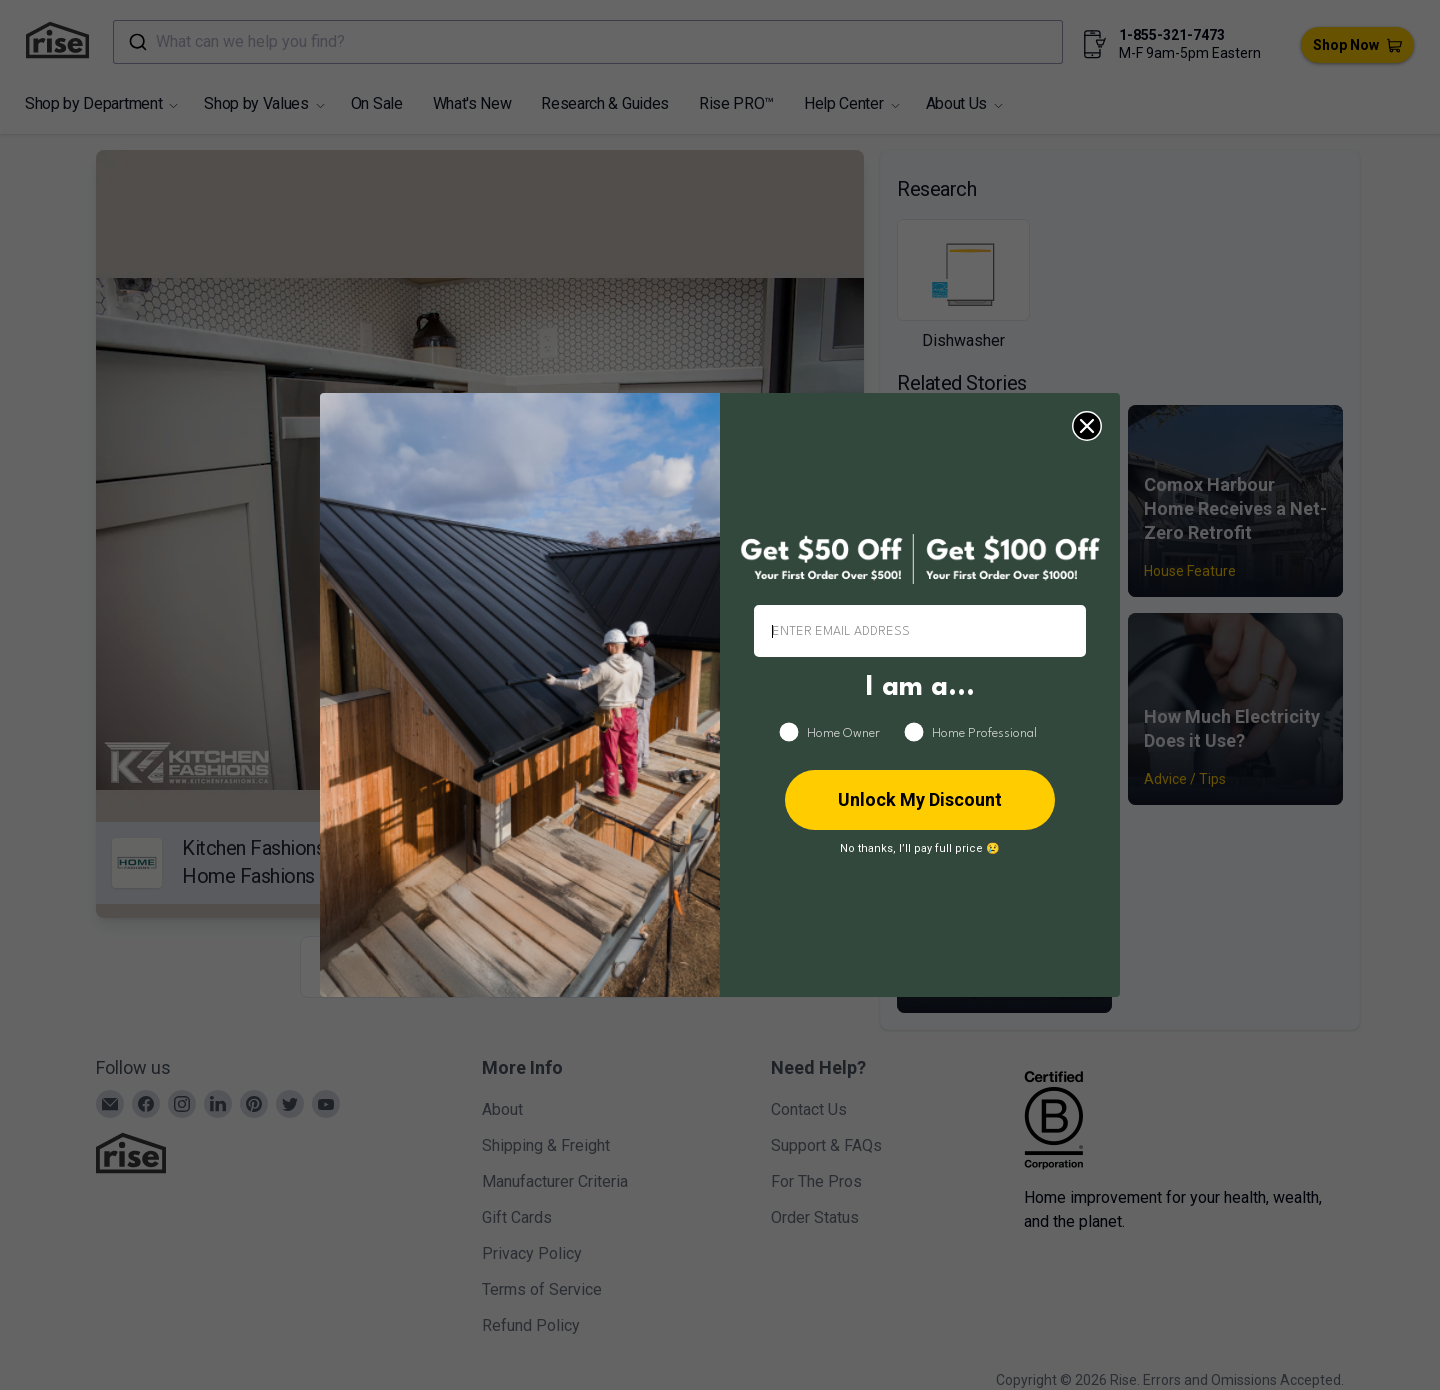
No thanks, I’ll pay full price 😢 (920, 848)
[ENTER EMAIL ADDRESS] (920, 631)
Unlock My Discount (920, 799)
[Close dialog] (1087, 426)
